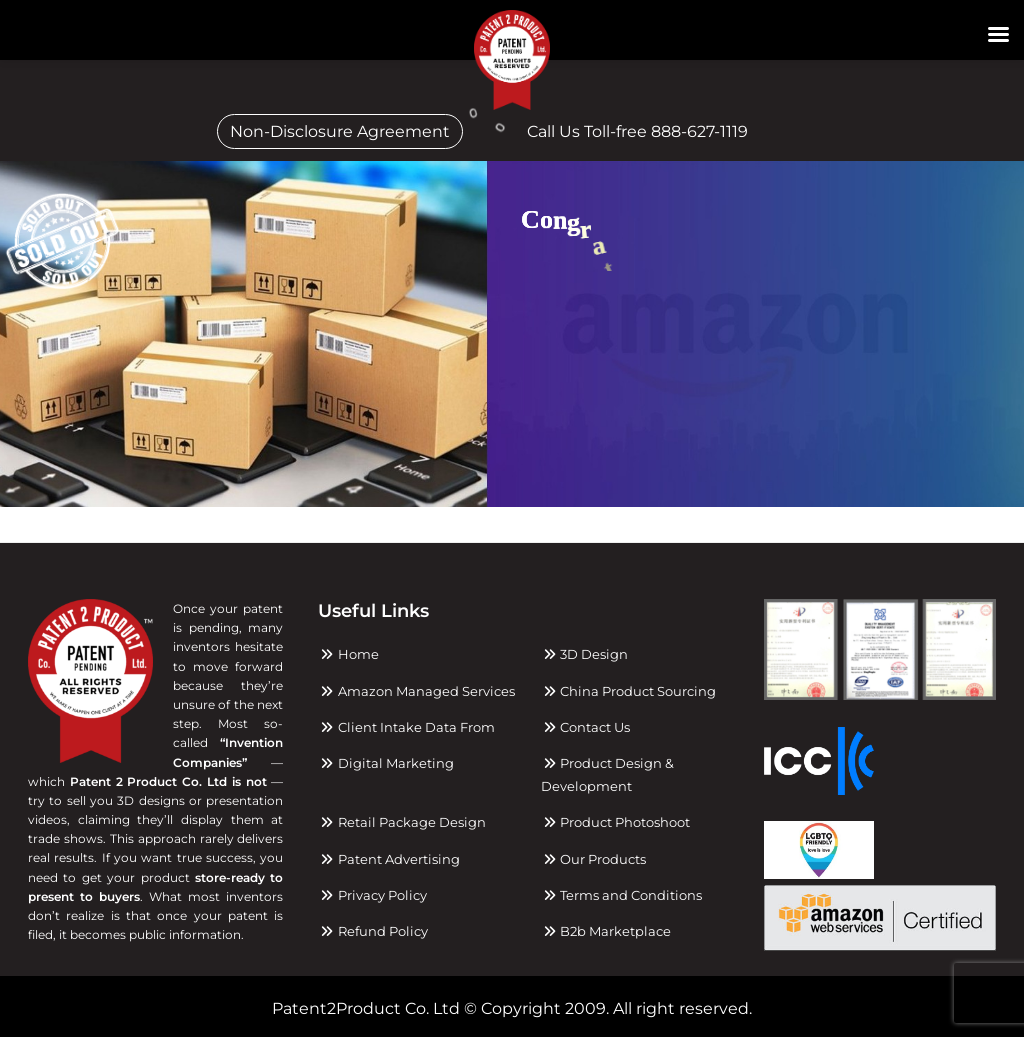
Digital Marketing (385, 763)
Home (348, 654)
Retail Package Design (401, 822)
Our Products (593, 859)
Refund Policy (372, 931)
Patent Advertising (388, 859)
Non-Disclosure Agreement (340, 131)
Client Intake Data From (406, 727)
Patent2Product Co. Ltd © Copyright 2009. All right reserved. (512, 1008)
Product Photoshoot (615, 822)
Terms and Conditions (621, 895)
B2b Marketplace (606, 931)
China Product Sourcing (628, 691)
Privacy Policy (372, 895)
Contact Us (585, 727)
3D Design (584, 654)
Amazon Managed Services (416, 691)
